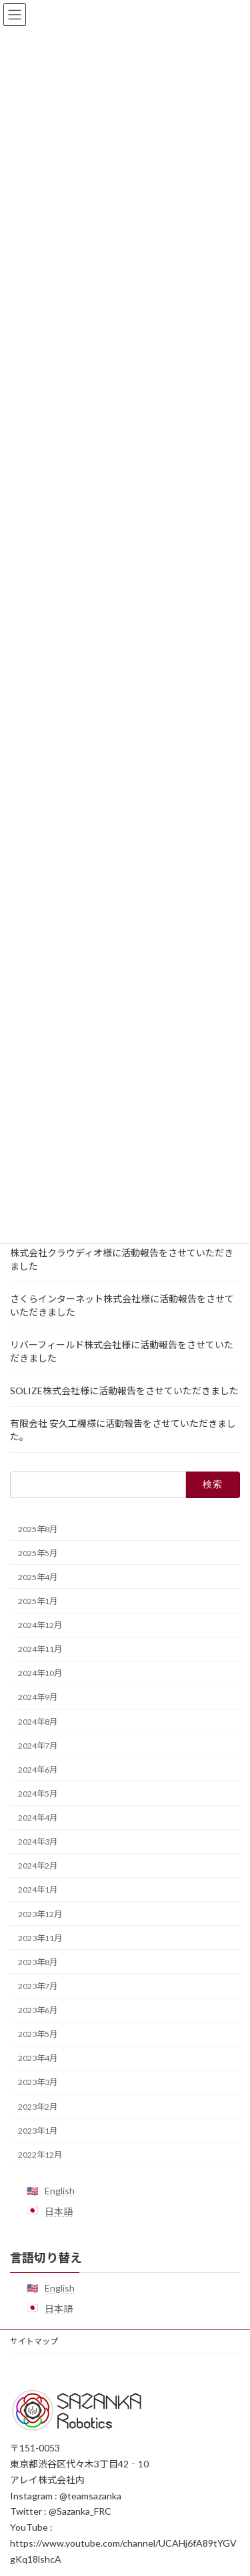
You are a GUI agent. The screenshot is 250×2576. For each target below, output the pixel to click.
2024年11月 (40, 1649)
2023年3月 (37, 2082)
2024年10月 (40, 1673)
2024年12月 (40, 1625)
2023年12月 (40, 1914)
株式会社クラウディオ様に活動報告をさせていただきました (121, 1258)
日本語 (59, 2210)
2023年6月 (37, 2010)
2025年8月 (37, 1528)
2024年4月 (37, 1818)
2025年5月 (37, 1552)
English (60, 2190)
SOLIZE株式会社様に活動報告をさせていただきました (124, 1390)
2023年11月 (40, 1937)
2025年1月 (37, 1601)
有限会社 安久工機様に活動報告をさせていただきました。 (123, 1429)
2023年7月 (37, 1986)
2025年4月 (37, 1576)
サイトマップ (34, 2341)
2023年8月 (37, 1961)
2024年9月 (37, 1697)
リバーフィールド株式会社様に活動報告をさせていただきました (121, 1350)
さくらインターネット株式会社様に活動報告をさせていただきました (122, 1304)
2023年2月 (37, 2106)
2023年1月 (37, 2130)
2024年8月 (37, 1721)
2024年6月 (37, 1769)
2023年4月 (37, 2058)
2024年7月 (37, 1745)
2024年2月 (37, 1866)
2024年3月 (37, 1842)
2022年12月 (40, 2154)
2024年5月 (37, 1794)
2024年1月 (37, 1890)
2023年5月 (37, 2034)
